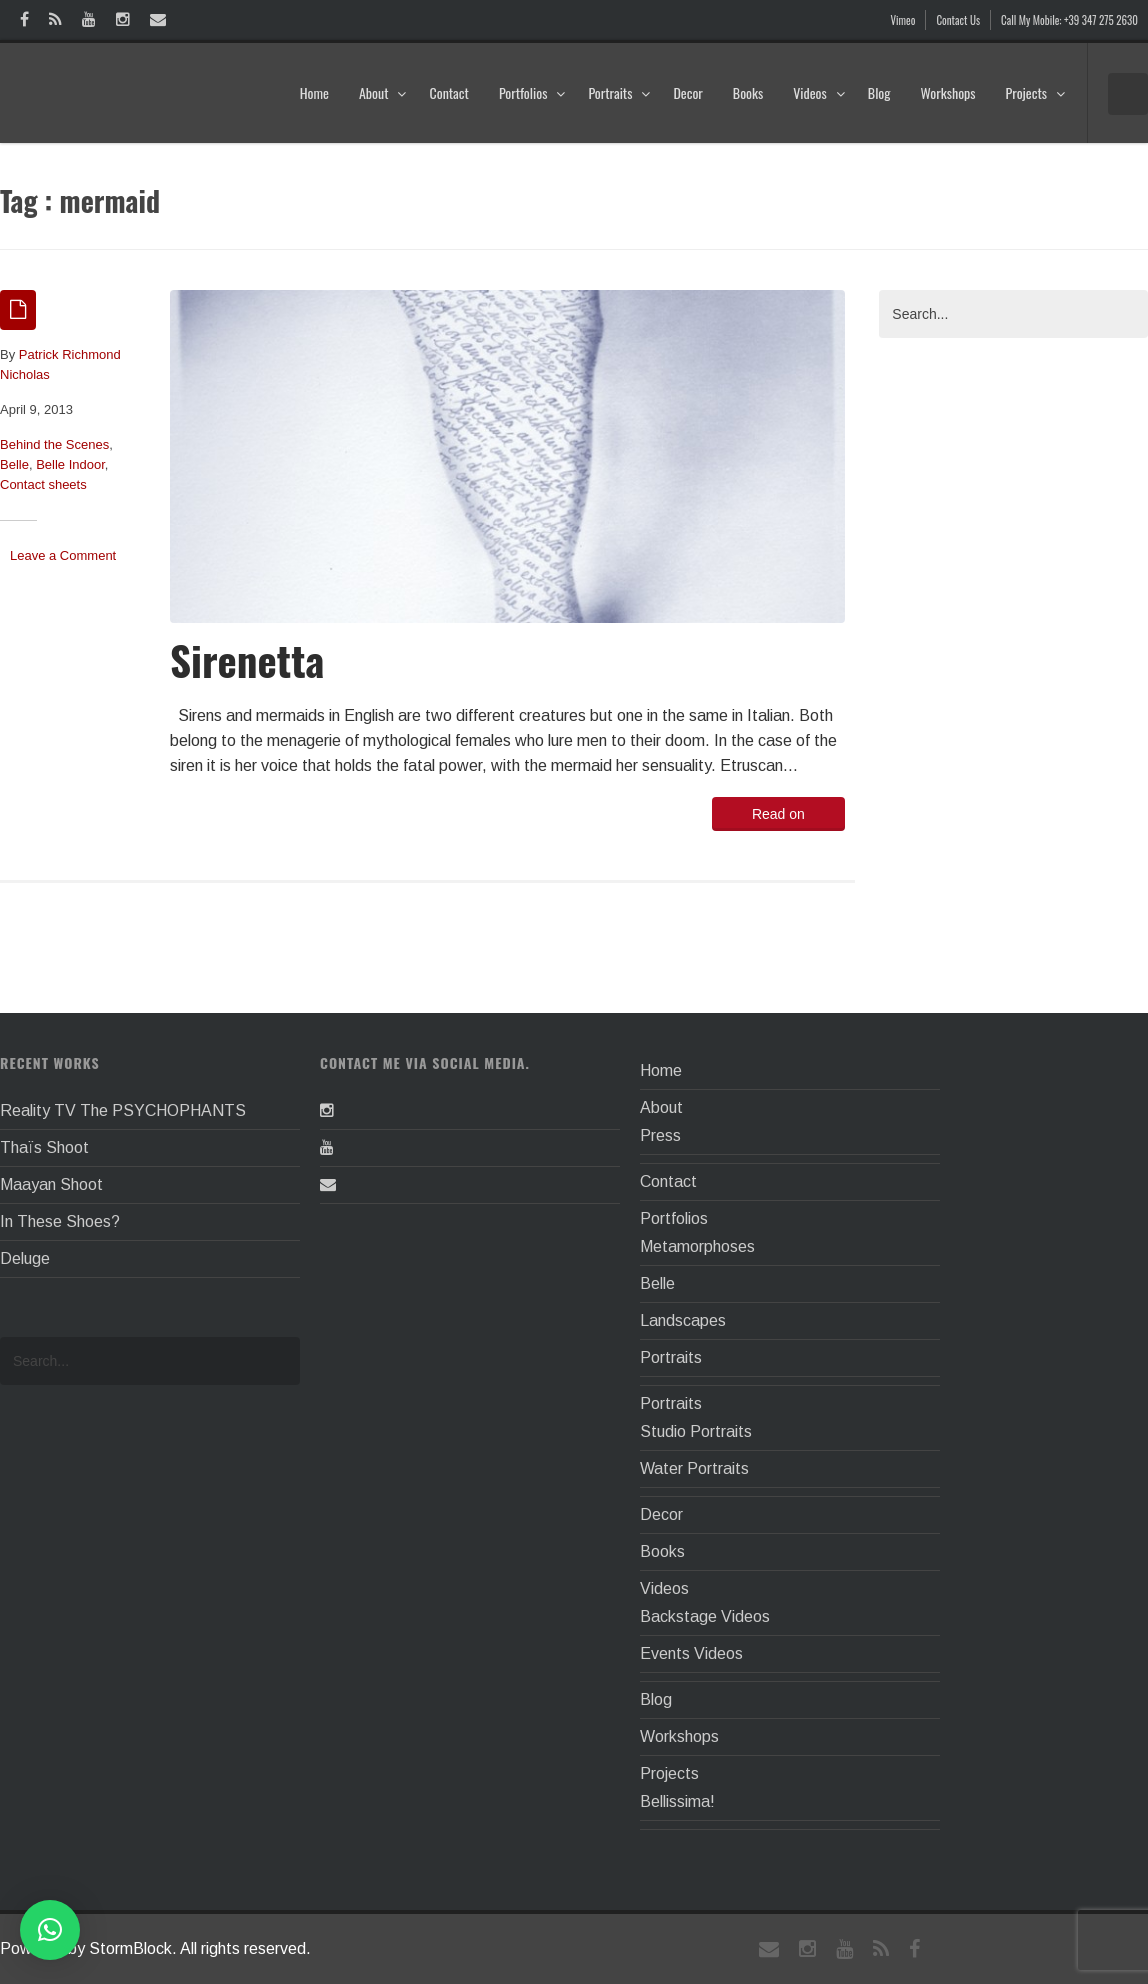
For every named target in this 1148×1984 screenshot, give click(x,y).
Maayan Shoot (51, 1184)
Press (660, 1135)
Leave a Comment (63, 555)
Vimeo (903, 20)
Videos (819, 92)
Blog (879, 92)
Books (748, 92)
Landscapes (683, 1320)
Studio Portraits (696, 1431)
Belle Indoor (70, 464)
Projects (1036, 92)
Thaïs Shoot (44, 1147)
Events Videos (691, 1653)
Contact (448, 92)
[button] (50, 1930)
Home (314, 92)
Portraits (619, 92)
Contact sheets (43, 484)
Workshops (947, 92)
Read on (778, 814)
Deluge (25, 1258)
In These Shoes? (60, 1221)
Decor (687, 92)
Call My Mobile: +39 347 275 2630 (1069, 20)
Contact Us (958, 20)
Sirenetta (247, 659)
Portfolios (532, 92)
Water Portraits (694, 1468)
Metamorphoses (697, 1246)
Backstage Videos (705, 1616)
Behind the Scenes (54, 444)
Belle (14, 464)
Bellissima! (677, 1801)
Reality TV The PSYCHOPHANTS (123, 1110)
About (383, 92)
